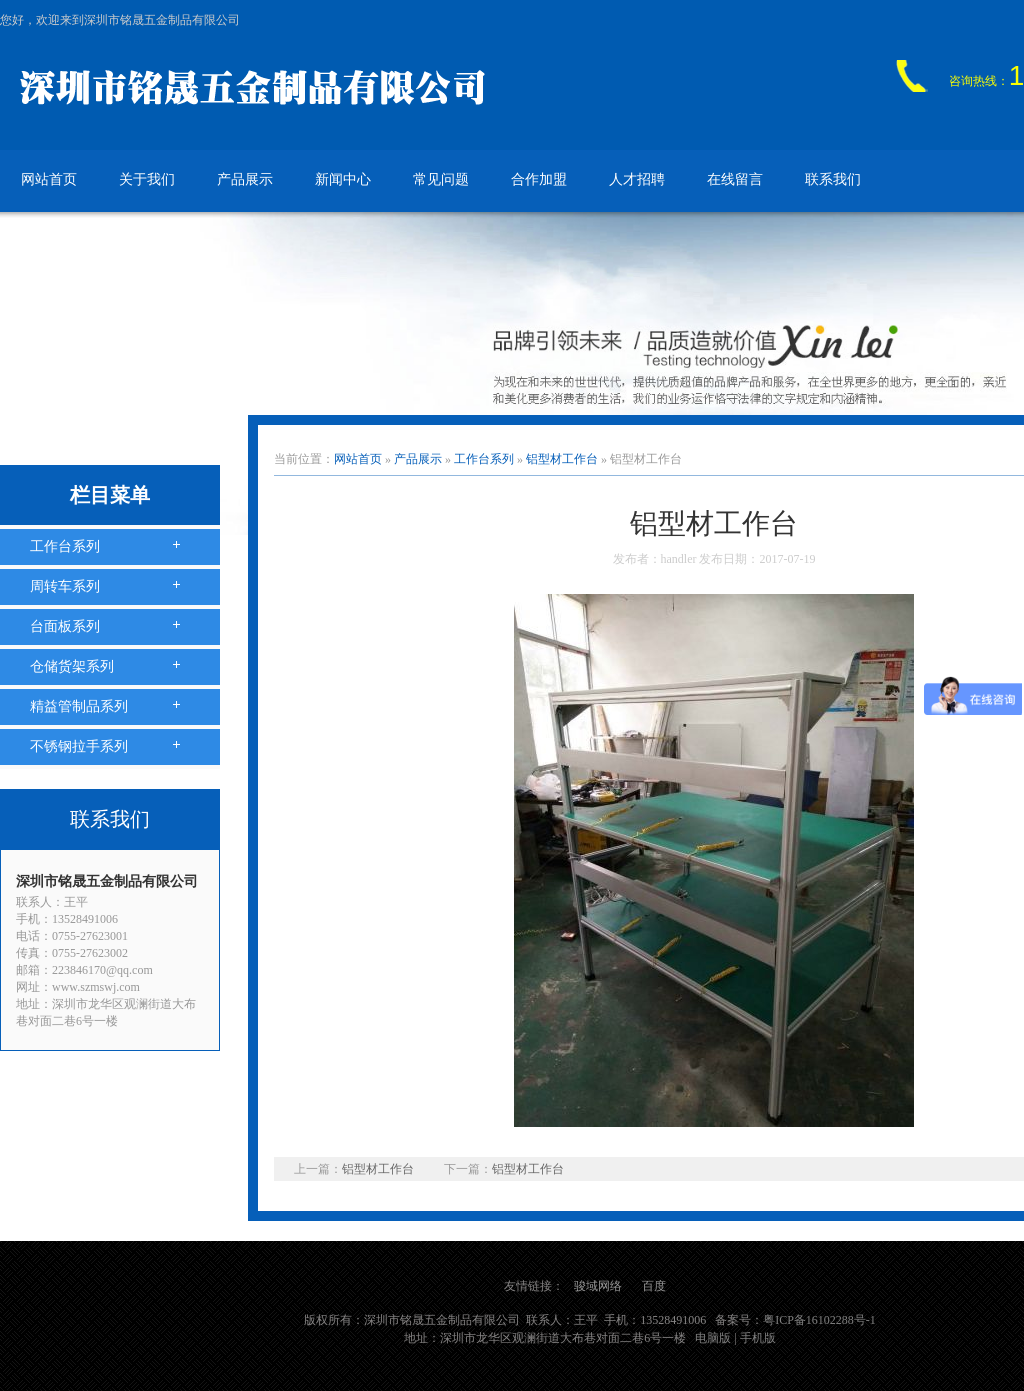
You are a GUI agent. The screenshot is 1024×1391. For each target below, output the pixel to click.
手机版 (758, 1338)
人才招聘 (637, 179)
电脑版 (713, 1338)
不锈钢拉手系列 (79, 746)
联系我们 (833, 179)
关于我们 (147, 179)
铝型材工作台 (562, 459)
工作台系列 (65, 546)
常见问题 (441, 179)
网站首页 (49, 179)
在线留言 (735, 179)
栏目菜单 (110, 495)
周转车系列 (65, 586)
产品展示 (245, 179)
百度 (654, 1286)
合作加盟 (539, 179)
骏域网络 (598, 1286)
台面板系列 (65, 626)
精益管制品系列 (79, 706)
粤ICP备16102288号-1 (819, 1320)
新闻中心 (343, 179)
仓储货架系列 (72, 666)
